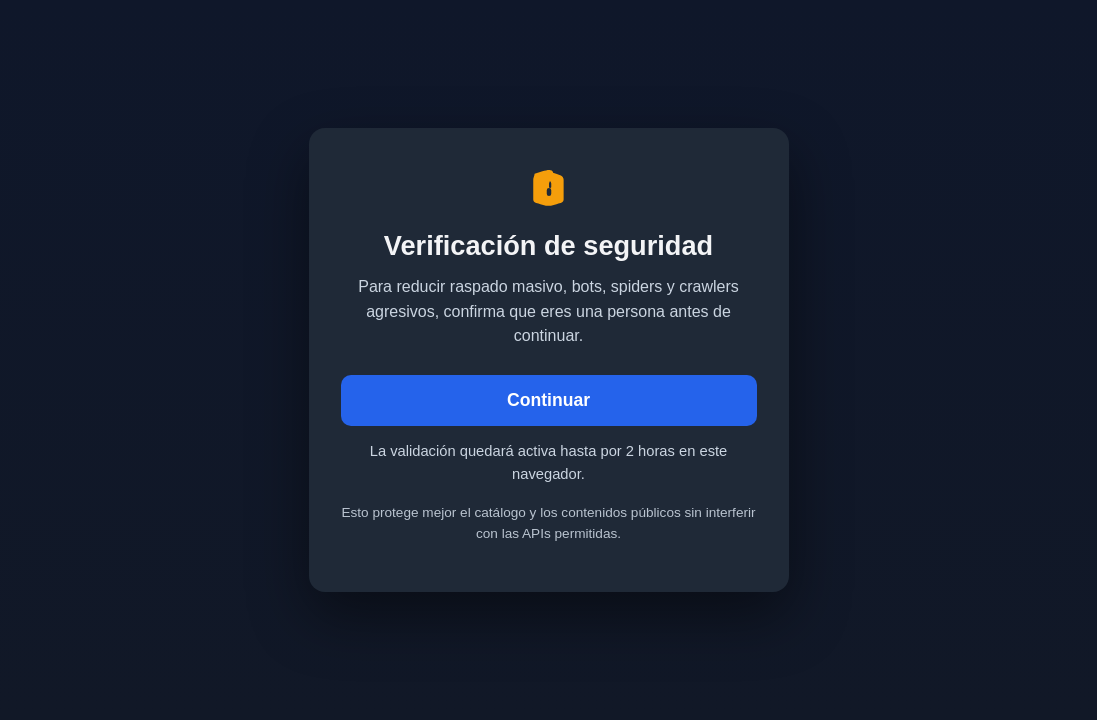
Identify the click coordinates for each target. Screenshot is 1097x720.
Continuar (548, 400)
